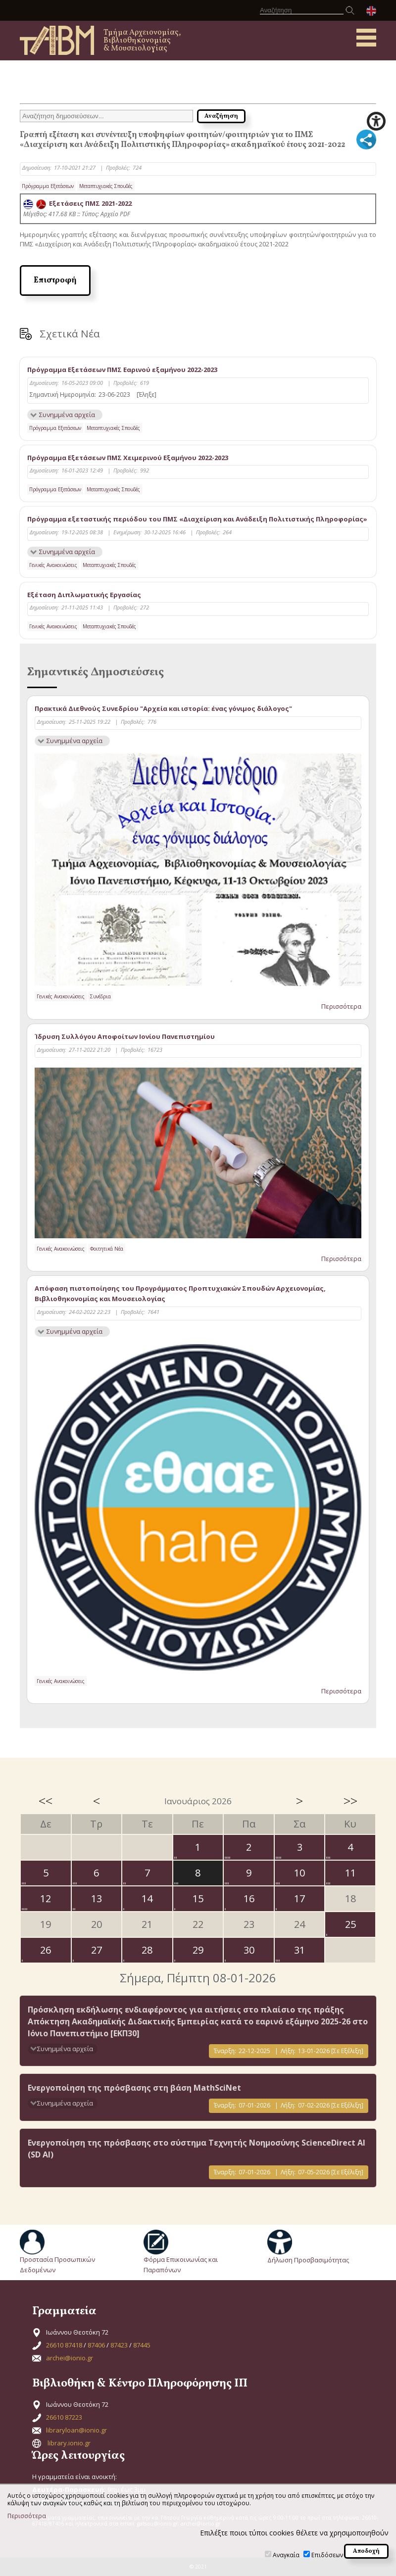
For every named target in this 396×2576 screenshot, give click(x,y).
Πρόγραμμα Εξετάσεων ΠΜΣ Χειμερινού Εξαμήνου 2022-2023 (127, 457)
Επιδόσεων (327, 2555)
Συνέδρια (100, 996)
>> (350, 1801)
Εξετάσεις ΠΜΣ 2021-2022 (77, 203)
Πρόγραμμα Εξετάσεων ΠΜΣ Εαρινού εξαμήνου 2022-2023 (122, 369)
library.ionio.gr (69, 2442)
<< (45, 1801)
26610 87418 (64, 2345)
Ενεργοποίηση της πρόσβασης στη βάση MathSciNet (134, 2087)
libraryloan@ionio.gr (76, 2430)
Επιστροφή (55, 280)
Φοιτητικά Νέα (106, 1248)
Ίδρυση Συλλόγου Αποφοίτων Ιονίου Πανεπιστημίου (125, 1036)
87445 (141, 2345)
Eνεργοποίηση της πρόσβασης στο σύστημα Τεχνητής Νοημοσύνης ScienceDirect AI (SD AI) (196, 2148)
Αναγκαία (286, 2555)
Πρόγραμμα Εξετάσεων (48, 186)
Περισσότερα (341, 1006)
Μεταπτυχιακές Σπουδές (106, 186)
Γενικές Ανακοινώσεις (53, 565)
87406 (96, 2345)
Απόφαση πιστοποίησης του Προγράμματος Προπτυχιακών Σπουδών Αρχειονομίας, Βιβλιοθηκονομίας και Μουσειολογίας (180, 1293)
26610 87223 (64, 2417)
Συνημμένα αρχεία (67, 414)
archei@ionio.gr (69, 2357)
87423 (119, 2345)
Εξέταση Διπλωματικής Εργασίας (84, 594)
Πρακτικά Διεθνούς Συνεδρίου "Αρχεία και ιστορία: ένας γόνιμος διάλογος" (163, 708)
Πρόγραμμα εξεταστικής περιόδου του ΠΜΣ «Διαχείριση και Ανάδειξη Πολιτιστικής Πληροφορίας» (197, 519)
